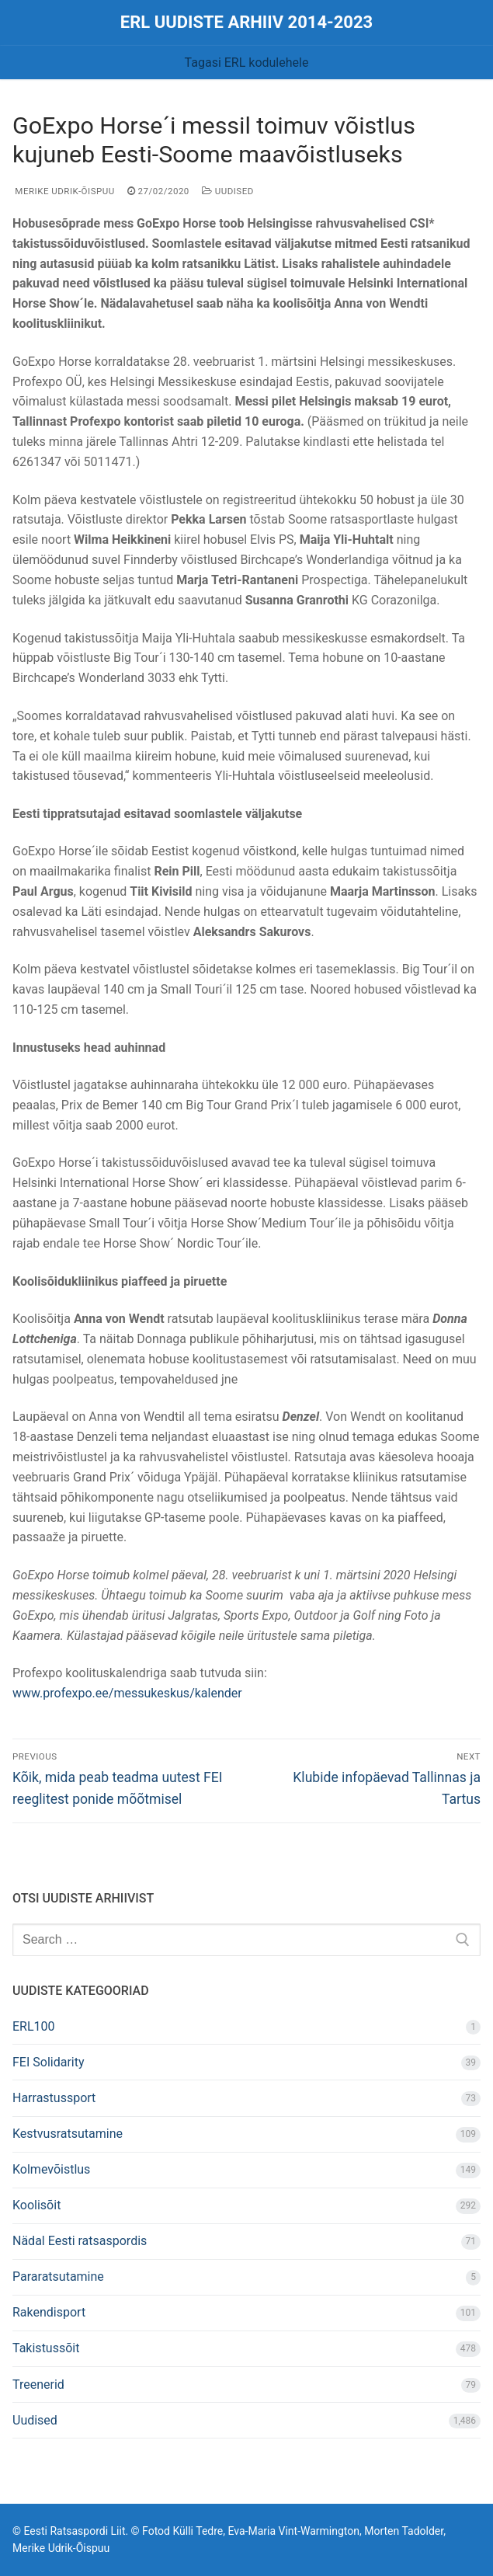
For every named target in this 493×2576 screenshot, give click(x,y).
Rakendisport (48, 2312)
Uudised (228, 191)
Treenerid (38, 2384)
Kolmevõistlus (51, 2169)
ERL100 (33, 2026)
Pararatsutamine (58, 2276)
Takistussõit (45, 2348)
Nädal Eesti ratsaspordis (79, 2240)
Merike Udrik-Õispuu (63, 191)
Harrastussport (53, 2097)
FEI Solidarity (48, 2062)
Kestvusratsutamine (67, 2133)
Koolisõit (36, 2205)
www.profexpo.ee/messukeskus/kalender (127, 1693)
